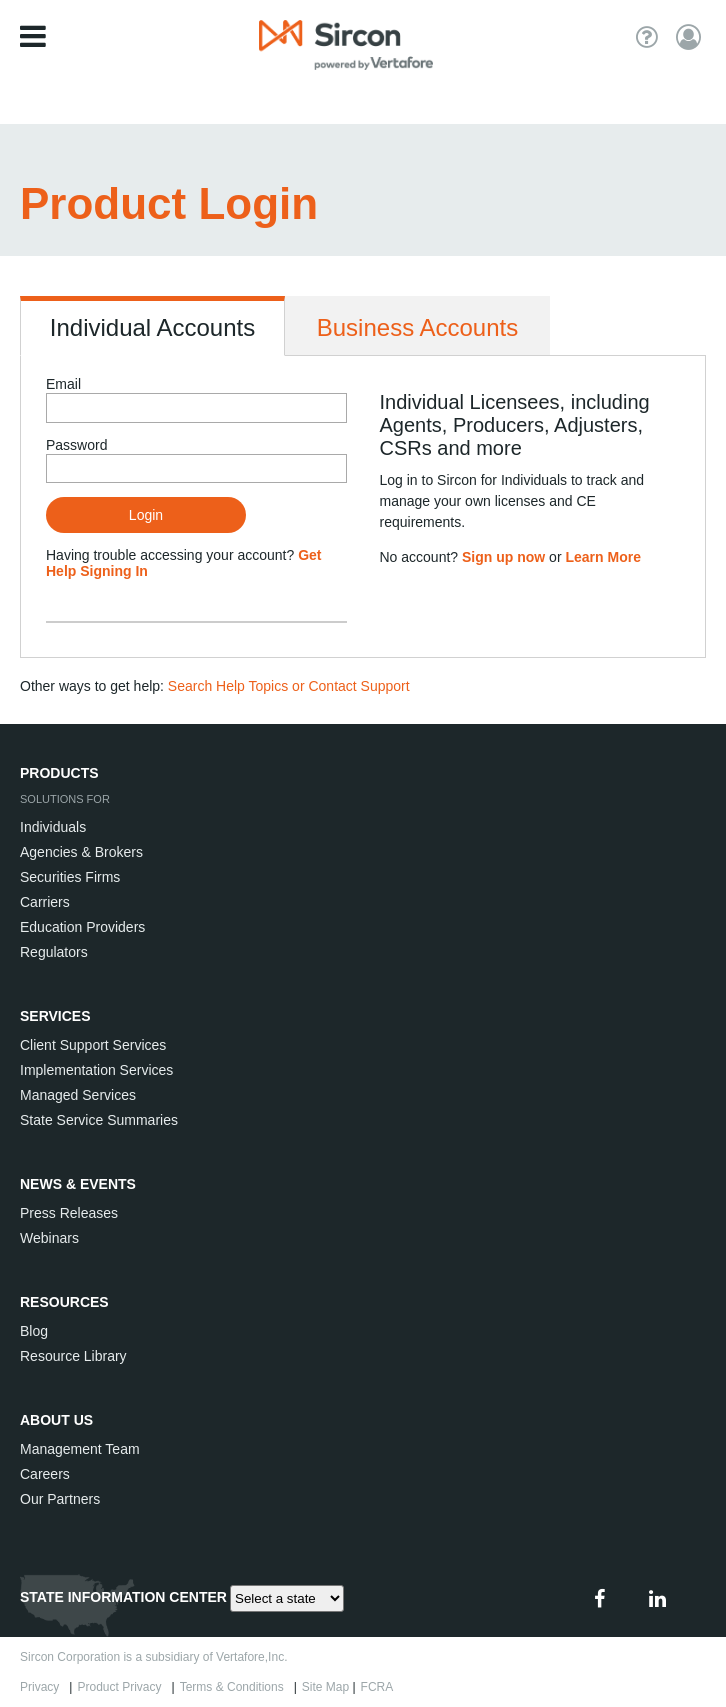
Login (146, 515)
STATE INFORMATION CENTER (123, 1597)
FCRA (380, 1687)
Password (76, 445)
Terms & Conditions (235, 1687)
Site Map (325, 1687)
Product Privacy (122, 1687)
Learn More (602, 557)
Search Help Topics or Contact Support (289, 686)
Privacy (43, 1687)
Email (63, 384)
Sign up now (503, 557)
